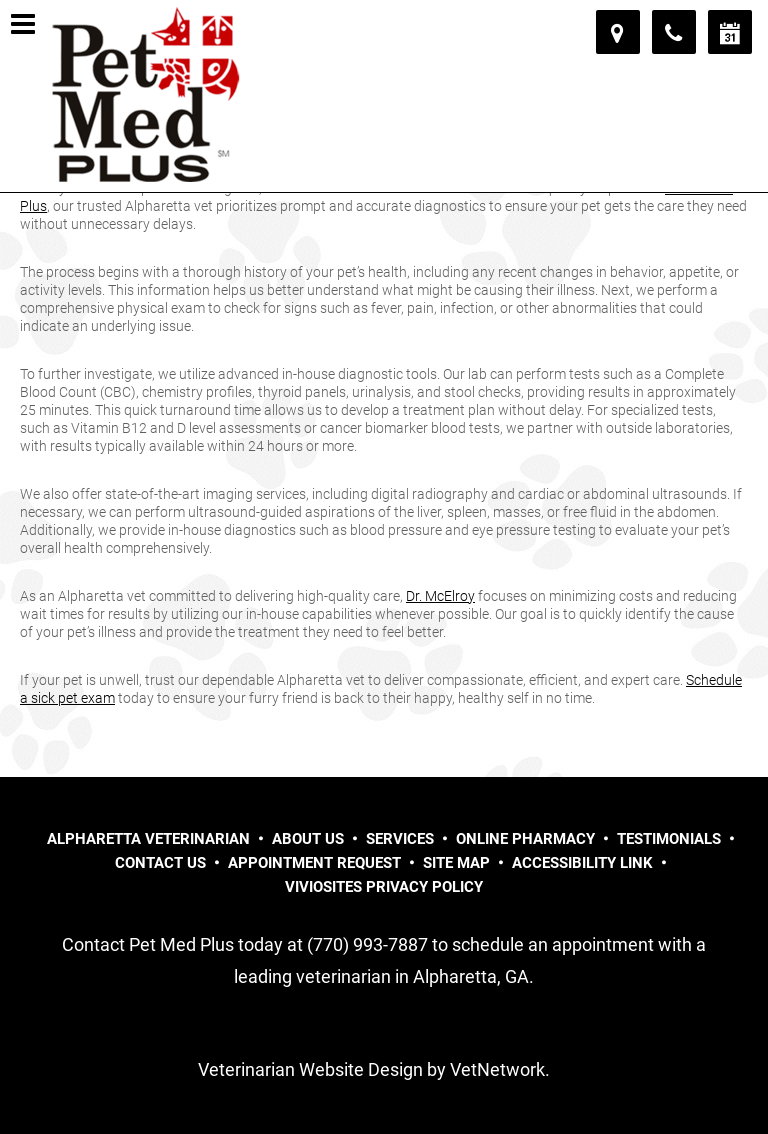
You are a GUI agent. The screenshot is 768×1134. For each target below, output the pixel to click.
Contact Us (160, 863)
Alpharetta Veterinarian (148, 839)
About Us (308, 839)
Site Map (456, 863)
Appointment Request (314, 863)
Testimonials (669, 839)
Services (400, 839)
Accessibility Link (582, 863)
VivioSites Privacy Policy (384, 887)
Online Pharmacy (525, 839)
